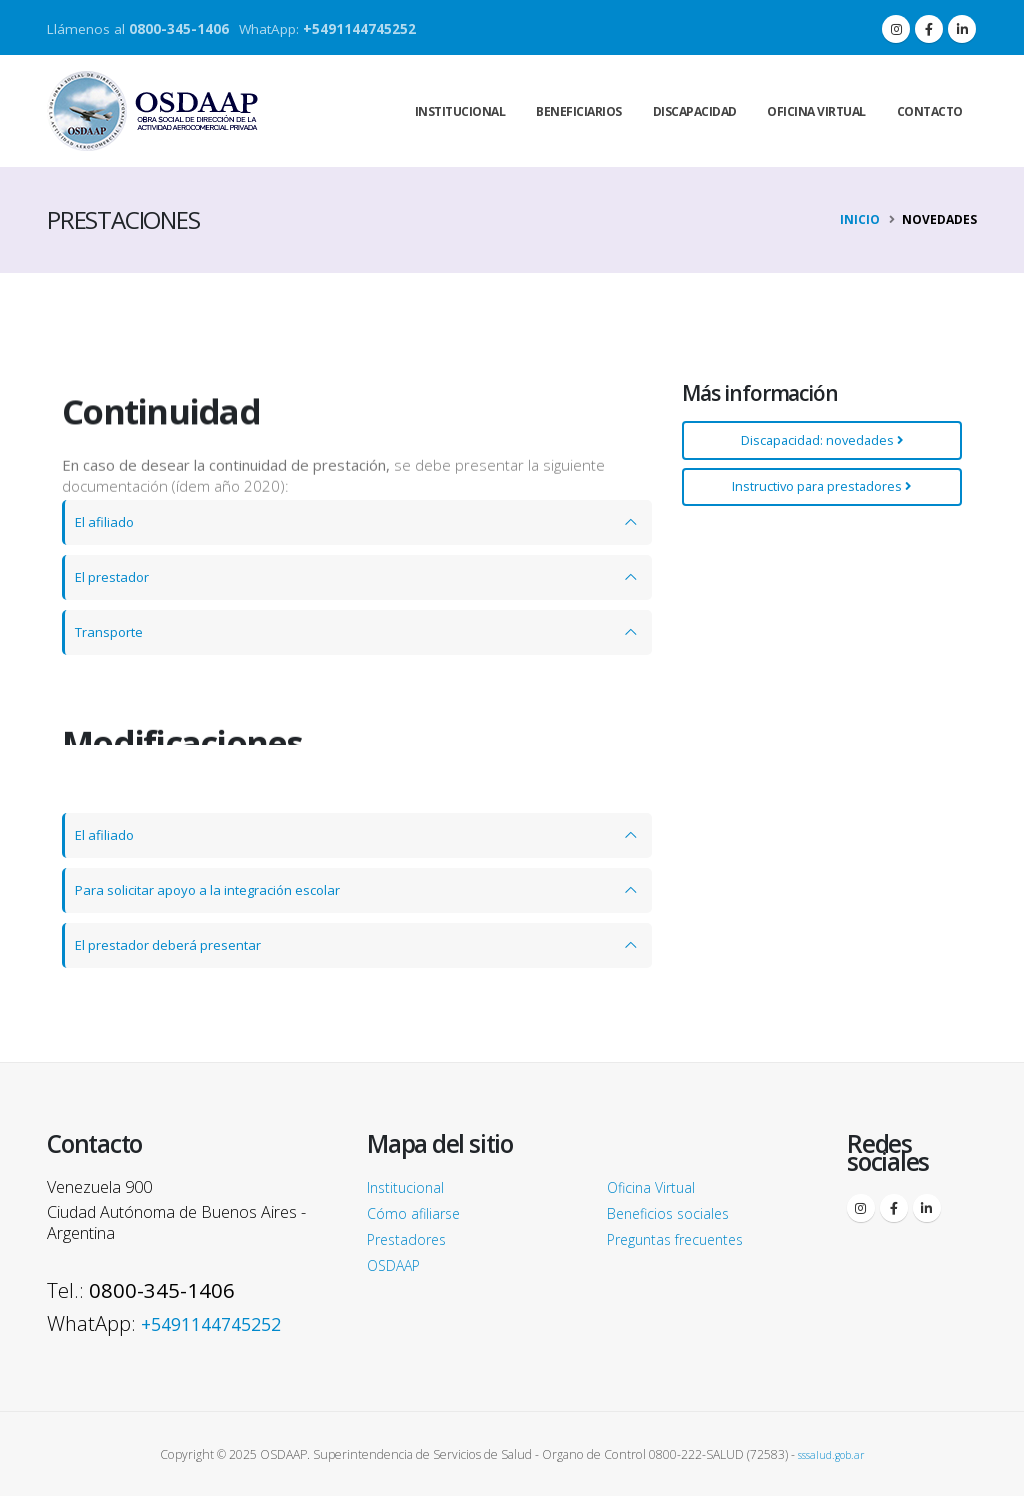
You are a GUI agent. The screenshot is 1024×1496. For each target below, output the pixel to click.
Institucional (460, 111)
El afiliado (107, 522)
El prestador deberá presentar (181, 945)
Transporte (114, 632)
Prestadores (411, 1239)
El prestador (118, 577)
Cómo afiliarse (418, 1213)
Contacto (930, 111)
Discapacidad (695, 111)
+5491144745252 (359, 29)
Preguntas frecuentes (684, 1239)
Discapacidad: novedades (819, 440)
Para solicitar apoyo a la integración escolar (223, 890)
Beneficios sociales (676, 1213)
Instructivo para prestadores (819, 486)
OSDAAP (399, 1265)
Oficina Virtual (656, 1187)
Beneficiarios (579, 111)
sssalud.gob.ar (831, 1453)
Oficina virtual (816, 111)
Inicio (860, 219)
